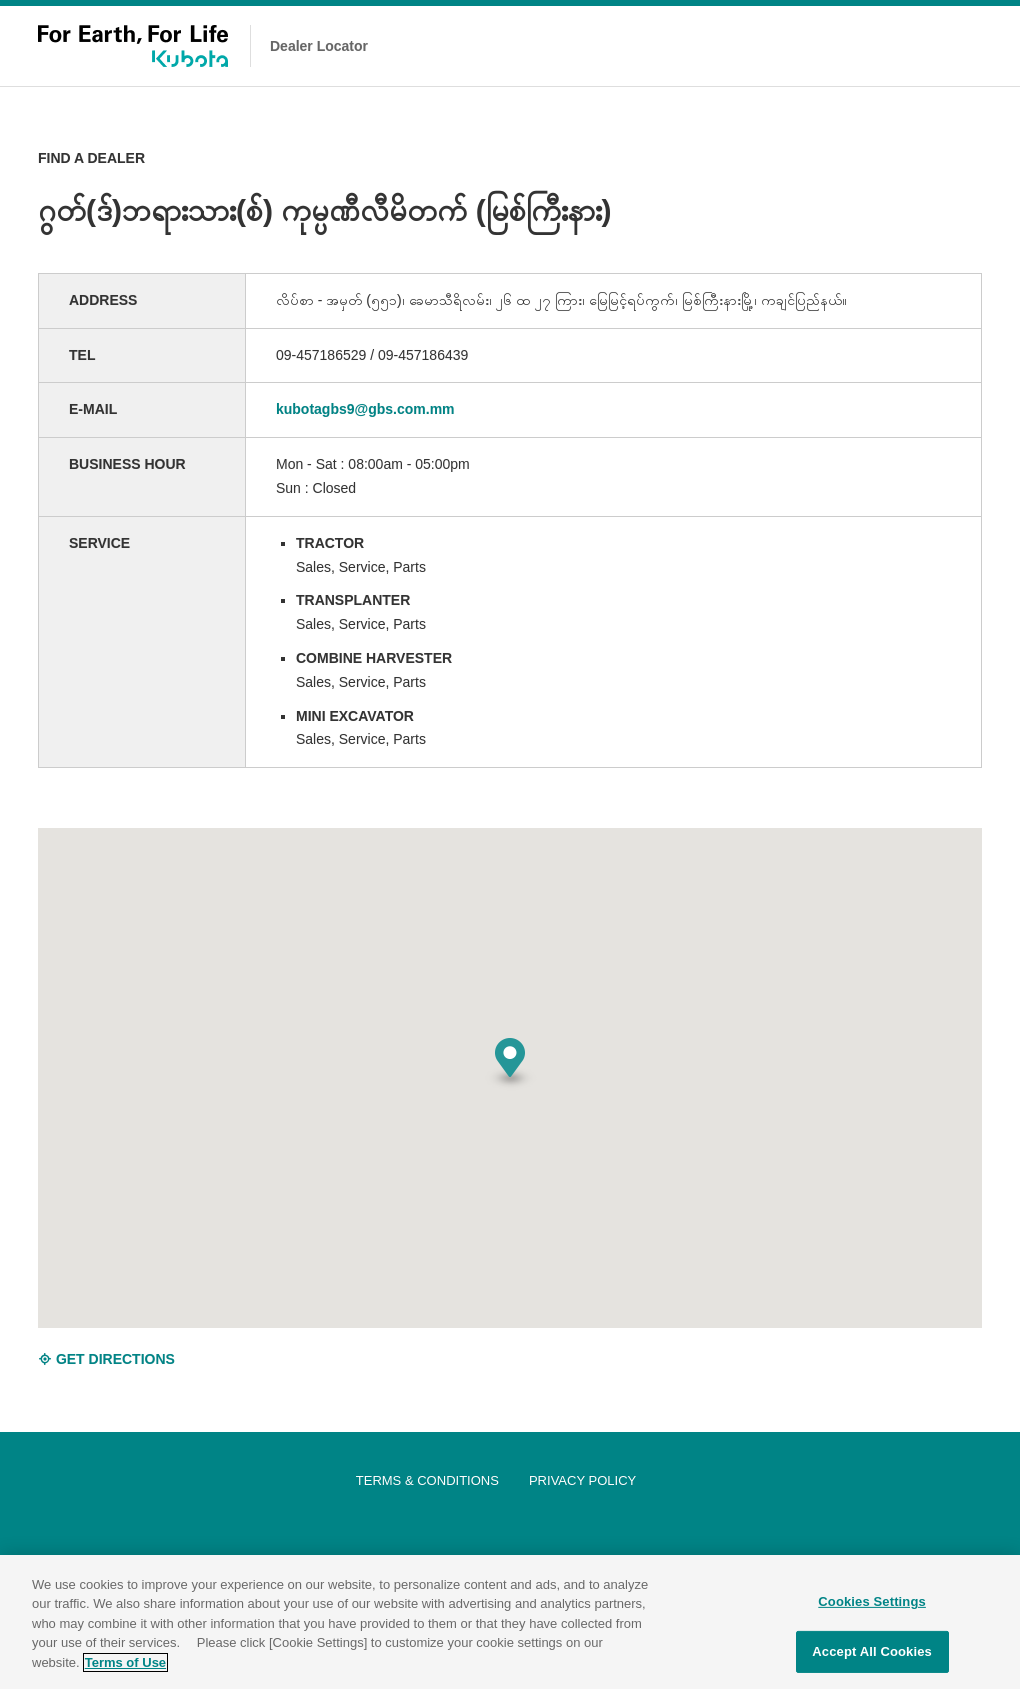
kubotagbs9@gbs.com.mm (365, 409)
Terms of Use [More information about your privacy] (125, 1671)
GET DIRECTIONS (106, 1359)
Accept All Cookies (872, 1661)
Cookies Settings (872, 1610)
